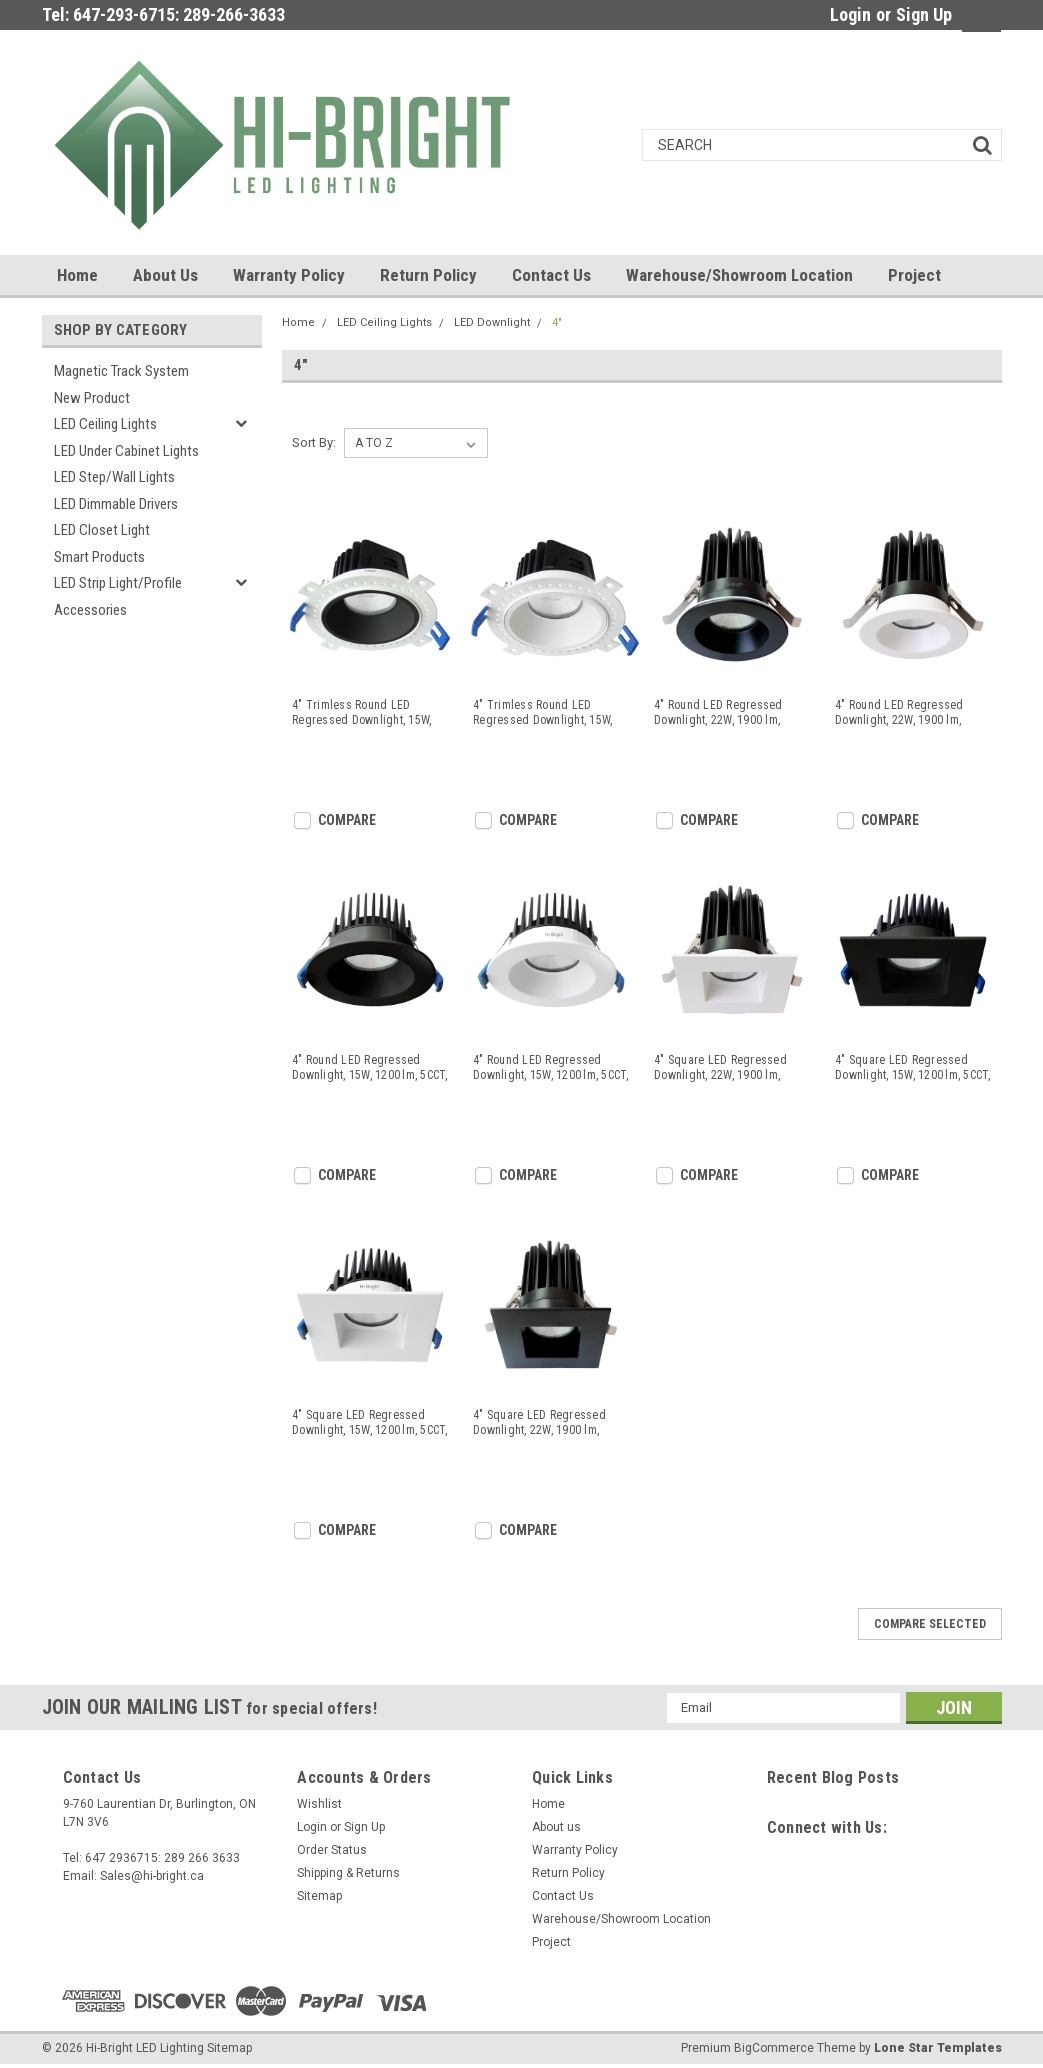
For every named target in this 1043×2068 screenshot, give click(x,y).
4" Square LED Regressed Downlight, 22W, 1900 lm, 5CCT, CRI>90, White (720, 1068)
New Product (92, 398)
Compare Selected (930, 1624)
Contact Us (551, 275)
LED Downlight (492, 322)
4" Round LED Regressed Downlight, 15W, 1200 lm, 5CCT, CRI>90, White (551, 1068)
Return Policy (428, 275)
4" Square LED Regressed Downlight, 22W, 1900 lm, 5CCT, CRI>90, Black (539, 1423)
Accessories (90, 610)
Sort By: (314, 442)
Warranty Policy (289, 275)
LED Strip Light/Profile (118, 583)
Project (914, 275)
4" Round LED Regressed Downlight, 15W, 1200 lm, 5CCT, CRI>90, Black (370, 1068)
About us (165, 275)
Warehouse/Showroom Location (739, 275)
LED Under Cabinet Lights (126, 451)
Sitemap (319, 1896)
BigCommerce (774, 2048)
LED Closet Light (102, 530)
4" (557, 322)
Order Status (332, 1850)
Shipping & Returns (348, 1873)
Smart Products (99, 557)
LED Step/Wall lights (114, 477)
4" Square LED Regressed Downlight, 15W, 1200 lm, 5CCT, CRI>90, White (370, 1423)
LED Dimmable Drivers (116, 504)
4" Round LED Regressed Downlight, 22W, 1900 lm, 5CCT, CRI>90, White (899, 713)
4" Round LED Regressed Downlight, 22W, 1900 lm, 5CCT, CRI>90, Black (718, 713)
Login (850, 14)
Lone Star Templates (938, 2048)
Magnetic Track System (121, 371)
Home (77, 275)
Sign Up (924, 14)
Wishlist (319, 1804)
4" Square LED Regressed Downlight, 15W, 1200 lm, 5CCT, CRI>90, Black (913, 1068)
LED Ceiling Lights (105, 424)
